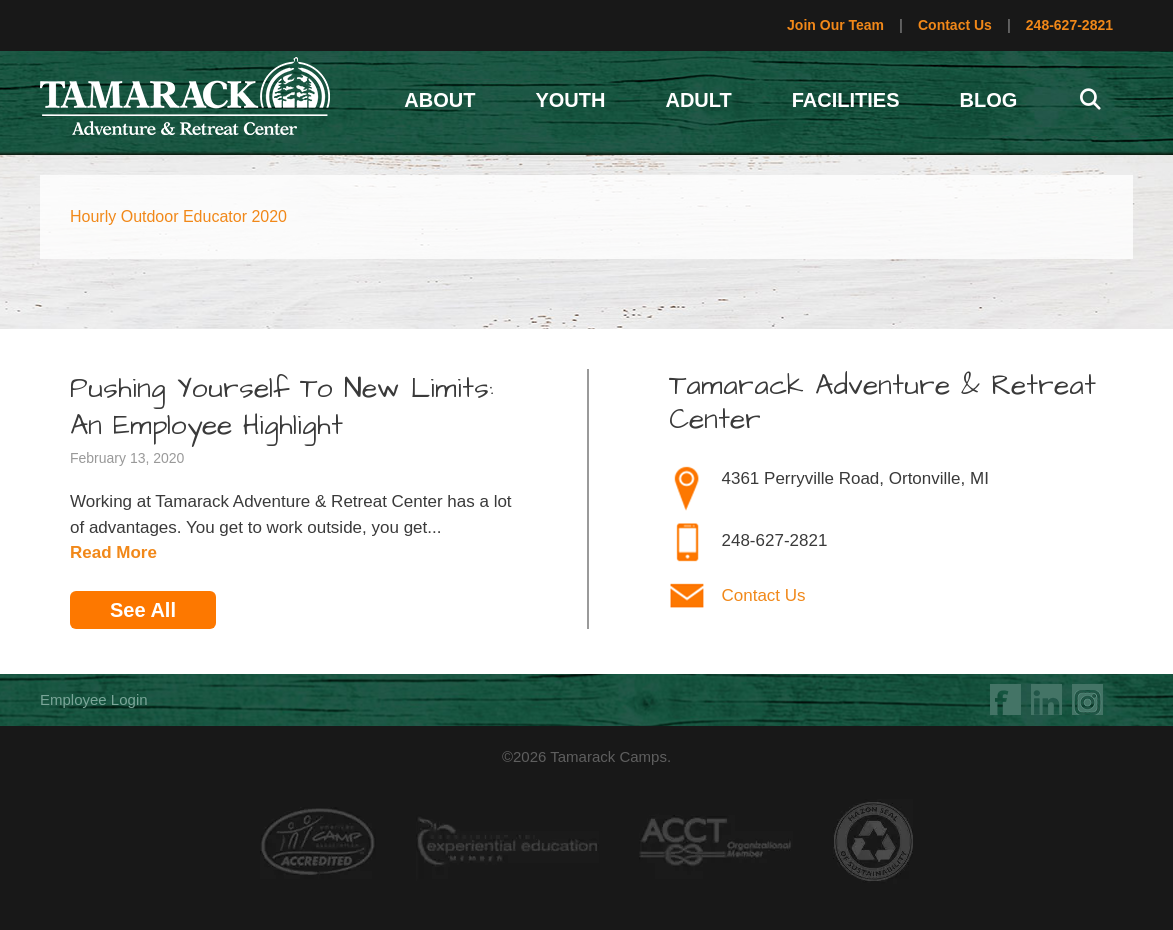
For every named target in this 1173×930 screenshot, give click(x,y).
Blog (989, 100)
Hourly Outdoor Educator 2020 (178, 216)
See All (143, 610)
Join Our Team (835, 25)
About (439, 100)
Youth (570, 100)
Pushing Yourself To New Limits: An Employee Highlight (282, 407)
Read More (113, 552)
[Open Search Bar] (1090, 100)
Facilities (846, 100)
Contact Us (955, 25)
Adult (698, 100)
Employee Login (94, 699)
